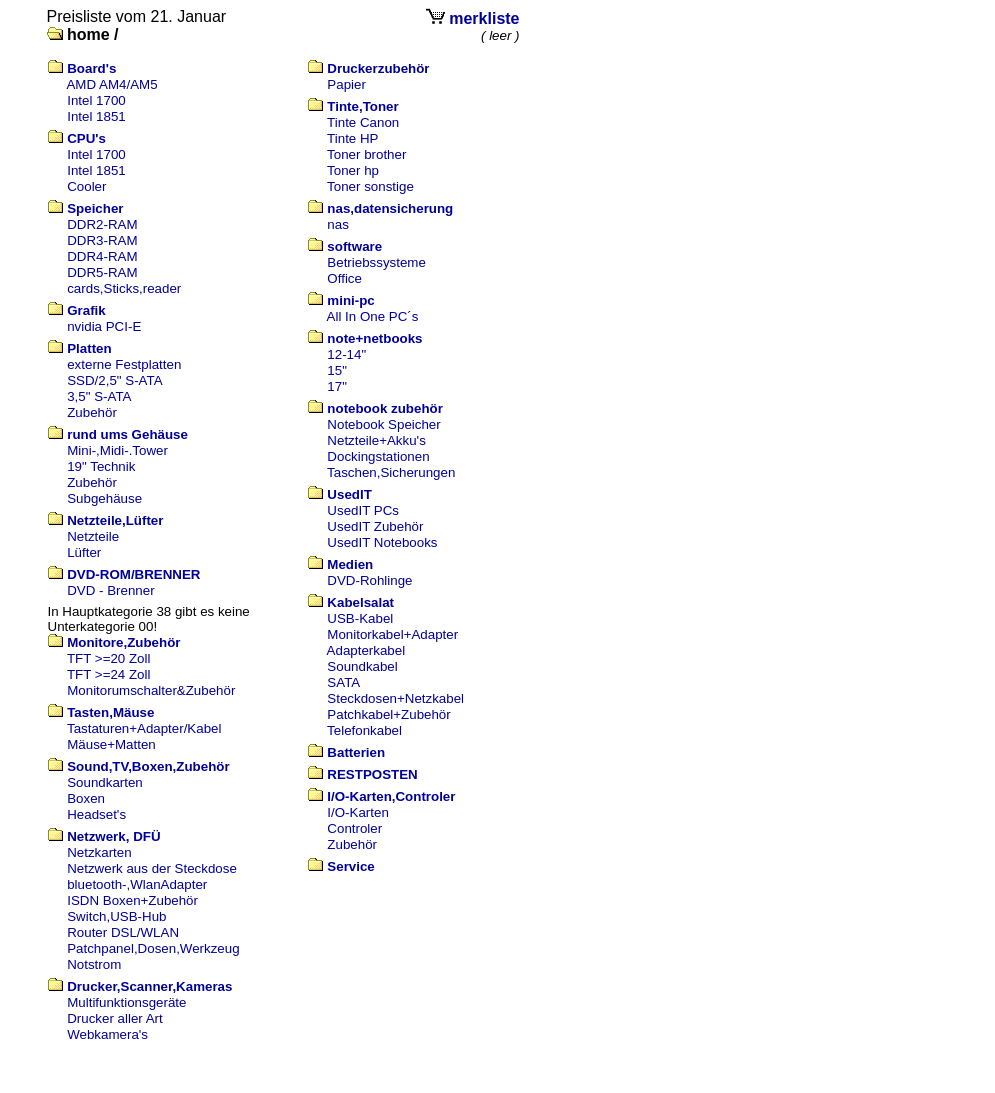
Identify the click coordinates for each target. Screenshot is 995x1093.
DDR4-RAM (102, 256)
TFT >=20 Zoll (108, 658)
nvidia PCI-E (104, 326)
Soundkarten (105, 782)
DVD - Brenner (110, 590)
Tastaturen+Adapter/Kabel (144, 728)
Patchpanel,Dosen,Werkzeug (153, 948)
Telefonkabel (364, 730)
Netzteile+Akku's (376, 440)
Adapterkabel (366, 650)
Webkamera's (107, 1034)
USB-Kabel (360, 618)
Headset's (96, 814)
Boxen (86, 798)
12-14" (346, 354)
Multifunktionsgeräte (126, 1002)
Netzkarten (99, 852)
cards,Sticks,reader (124, 288)
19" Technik (101, 466)
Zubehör (92, 412)
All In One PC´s (373, 316)
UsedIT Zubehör (375, 526)
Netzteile (93, 536)
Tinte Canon (363, 122)
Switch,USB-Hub (116, 916)
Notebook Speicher (383, 424)
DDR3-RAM (102, 240)
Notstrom (94, 964)
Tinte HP (352, 138)
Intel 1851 (96, 116)
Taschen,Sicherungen (391, 472)
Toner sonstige (370, 186)
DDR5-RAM (102, 272)
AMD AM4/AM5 (111, 84)
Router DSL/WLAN (123, 932)
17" (337, 386)
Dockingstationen (378, 456)
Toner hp (353, 170)
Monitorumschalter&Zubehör (151, 690)
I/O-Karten (357, 812)
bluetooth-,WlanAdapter (137, 884)
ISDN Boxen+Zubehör (132, 900)
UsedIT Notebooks (382, 542)
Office (344, 278)
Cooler (86, 186)
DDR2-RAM (102, 224)
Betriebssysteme (376, 262)
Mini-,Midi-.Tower (117, 450)
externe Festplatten (124, 364)
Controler (354, 828)
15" (337, 370)
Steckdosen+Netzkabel (395, 698)
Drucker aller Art (115, 1018)
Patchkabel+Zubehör (388, 714)
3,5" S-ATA (99, 396)
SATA (343, 682)
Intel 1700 (96, 100)
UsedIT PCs (363, 510)
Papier (346, 84)
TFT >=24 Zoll (108, 674)
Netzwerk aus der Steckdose (152, 868)
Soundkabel (362, 666)
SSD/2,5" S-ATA (114, 380)
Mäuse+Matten (111, 744)
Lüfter (84, 552)
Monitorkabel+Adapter (392, 634)
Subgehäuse (104, 498)
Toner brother (366, 154)
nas (338, 224)
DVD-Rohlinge (369, 580)
